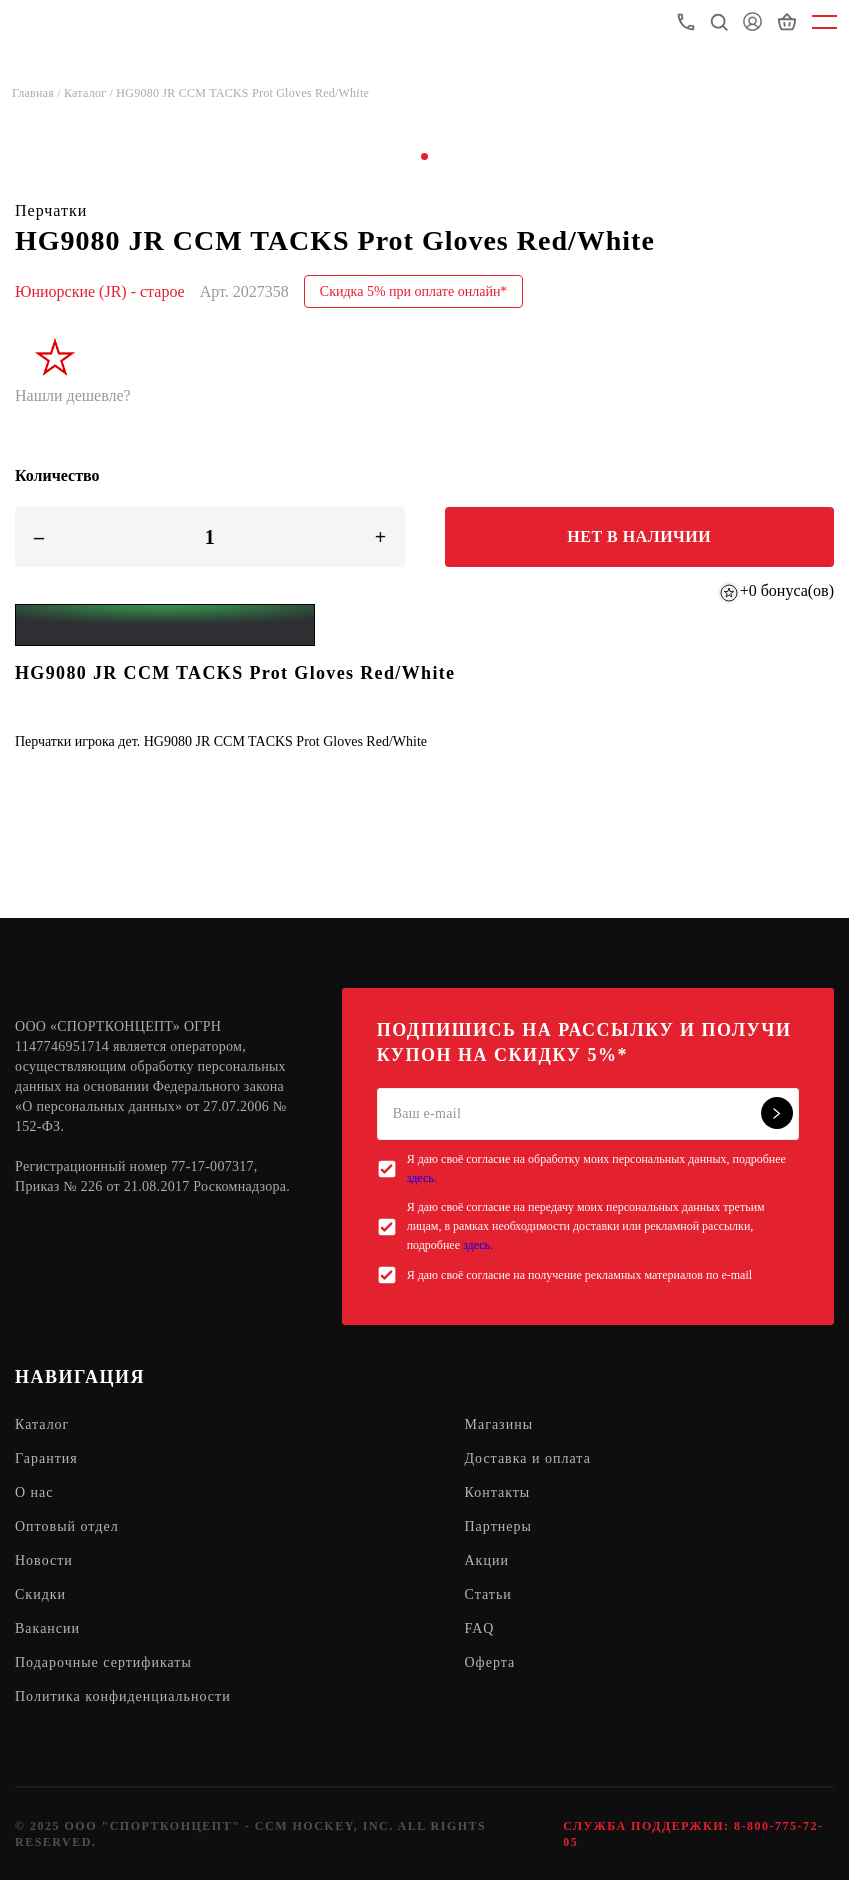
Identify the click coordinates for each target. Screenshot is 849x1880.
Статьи (488, 1594)
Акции (487, 1560)
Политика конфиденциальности (123, 1696)
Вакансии (47, 1628)
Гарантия (46, 1458)
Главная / (38, 93)
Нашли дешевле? (73, 395)
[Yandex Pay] (165, 625)
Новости (44, 1560)
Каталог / (90, 93)
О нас (34, 1492)
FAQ (480, 1628)
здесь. (422, 1178)
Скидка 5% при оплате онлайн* (414, 291)
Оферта (490, 1662)
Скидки (40, 1594)
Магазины (499, 1424)
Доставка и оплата (528, 1458)
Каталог (42, 1424)
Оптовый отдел (67, 1526)
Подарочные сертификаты (103, 1662)
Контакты (498, 1492)
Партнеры (498, 1526)
